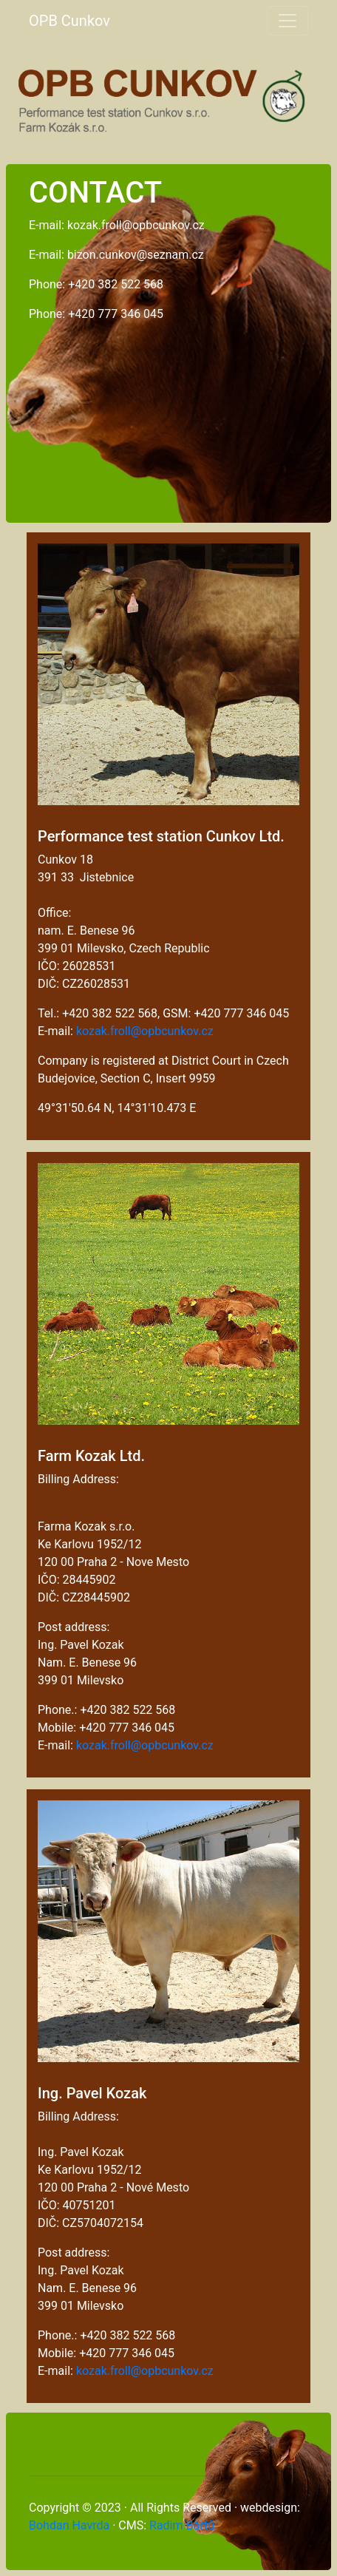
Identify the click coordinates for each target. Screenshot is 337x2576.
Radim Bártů (181, 2525)
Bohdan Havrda (69, 2525)
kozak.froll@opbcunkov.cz (145, 1031)
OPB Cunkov (69, 21)
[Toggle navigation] (287, 20)
